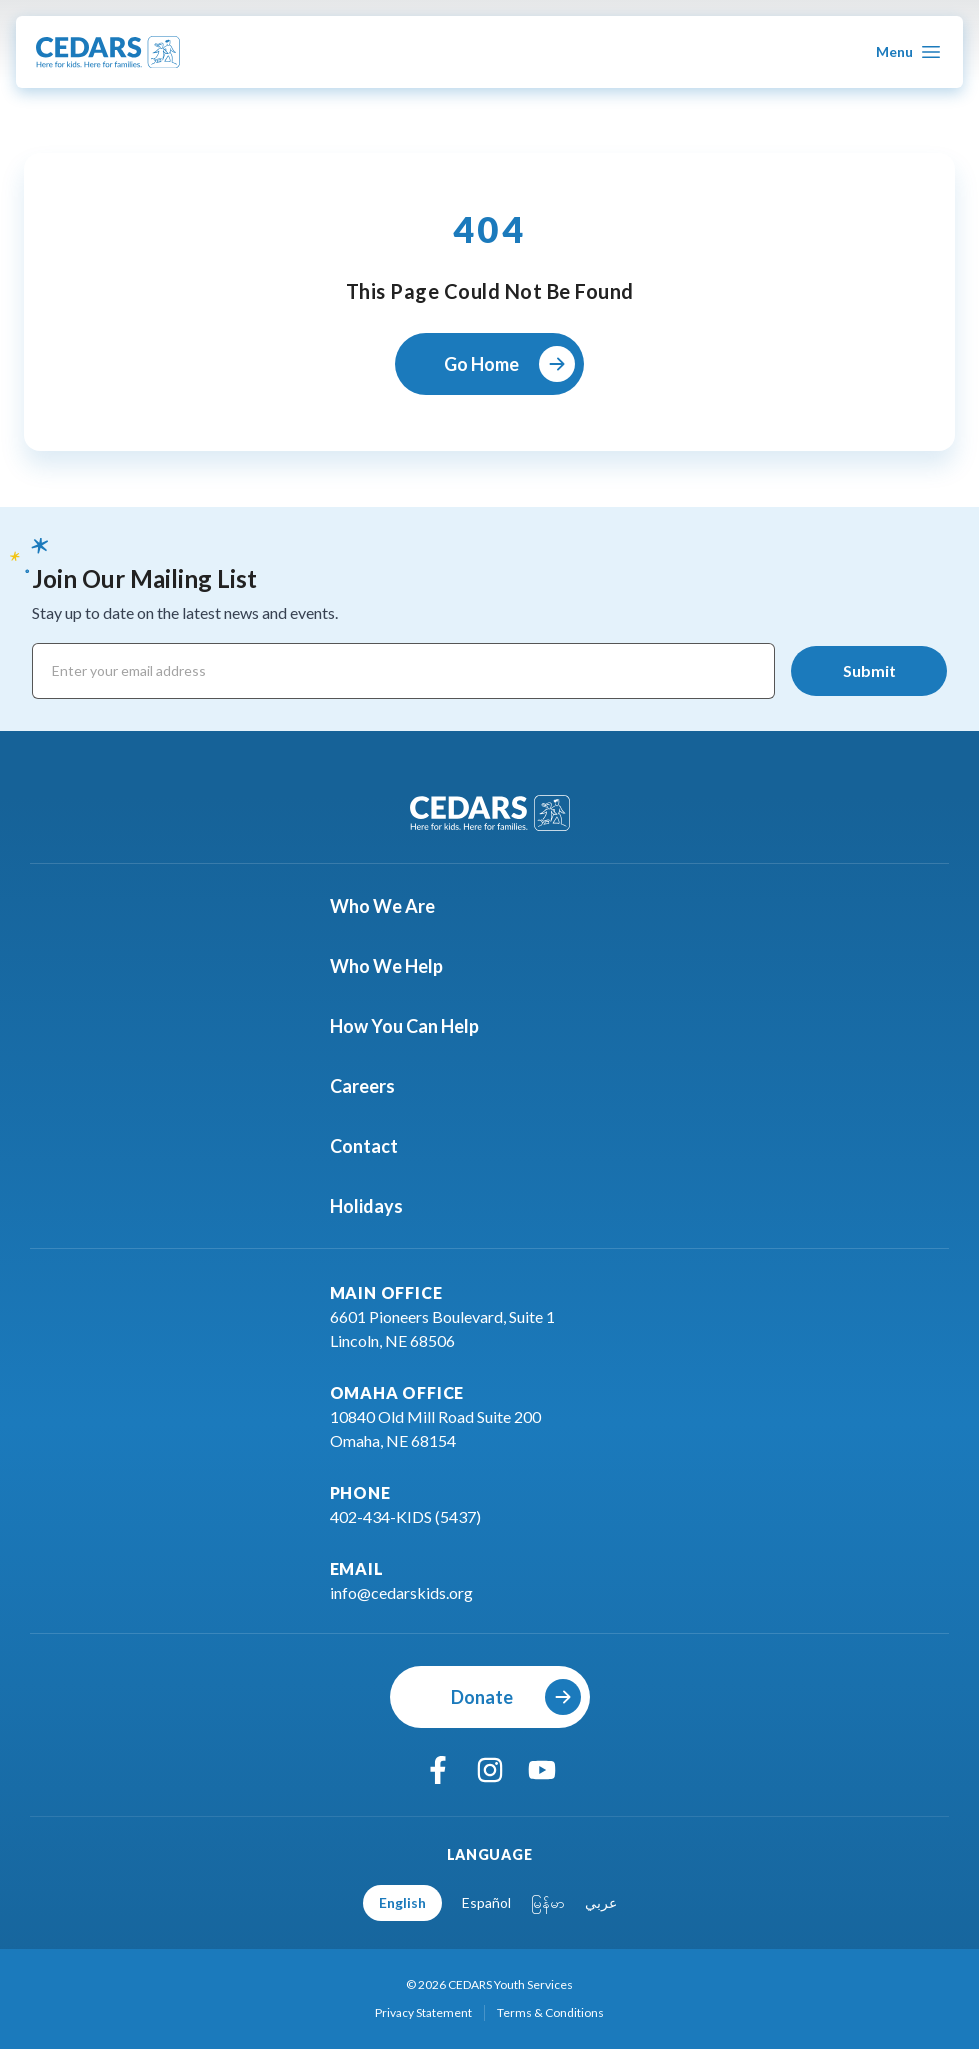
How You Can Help (416, 1026)
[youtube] (542, 1770)
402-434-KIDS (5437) (405, 1516)
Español (486, 1902)
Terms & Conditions (550, 2012)
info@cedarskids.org (401, 1592)
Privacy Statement (423, 2012)
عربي (601, 1902)
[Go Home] (489, 364)
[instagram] (490, 1770)
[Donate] (490, 1697)
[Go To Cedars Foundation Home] (490, 813)
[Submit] (869, 671)
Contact (376, 1146)
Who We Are (394, 906)
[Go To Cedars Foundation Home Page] (108, 52)
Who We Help (398, 966)
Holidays (378, 1206)
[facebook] (438, 1770)
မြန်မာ (548, 1902)
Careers (374, 1086)
